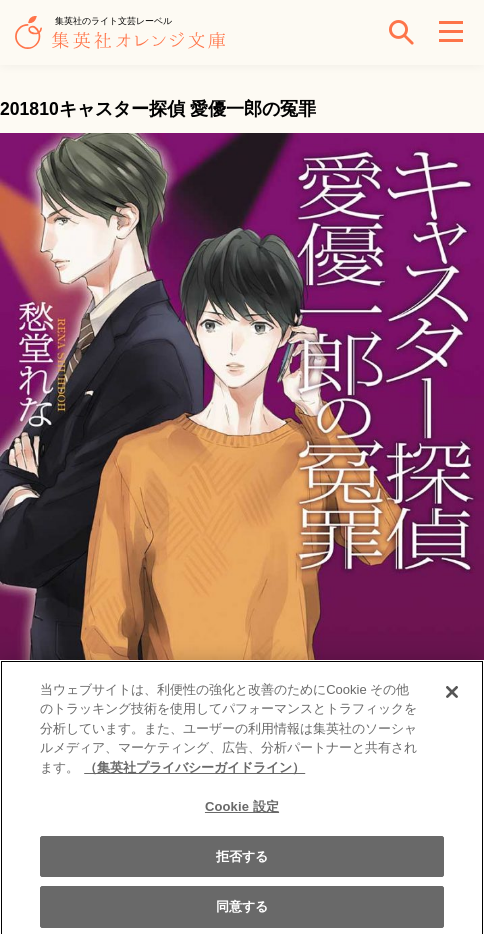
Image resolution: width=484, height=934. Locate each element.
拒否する (242, 862)
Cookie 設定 (242, 813)
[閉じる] (452, 698)
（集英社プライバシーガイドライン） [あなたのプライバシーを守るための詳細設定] (194, 774)
